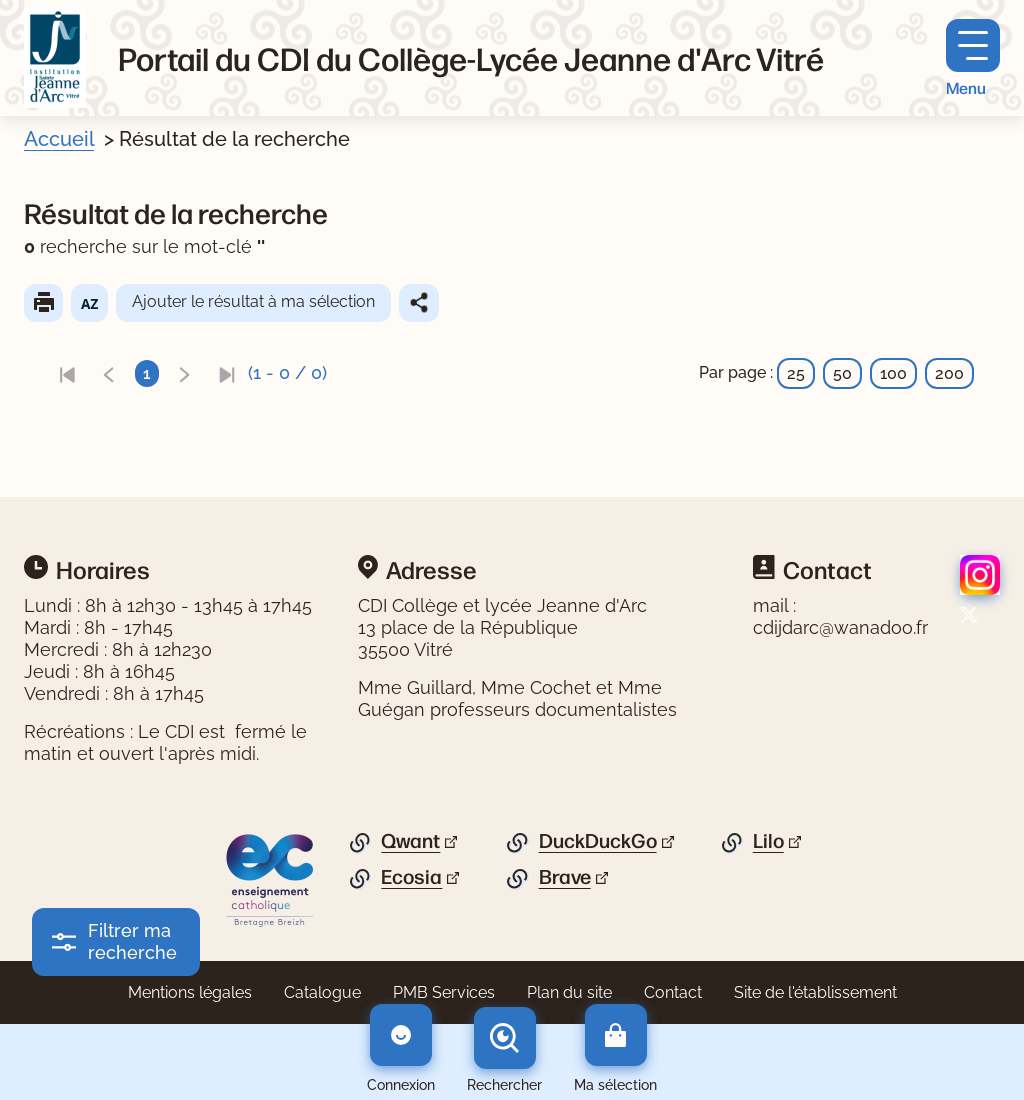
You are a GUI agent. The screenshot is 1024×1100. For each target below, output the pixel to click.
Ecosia (411, 877)
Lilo (768, 841)
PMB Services (444, 992)
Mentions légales (190, 992)
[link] (67, 373)
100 (893, 373)
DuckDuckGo (598, 841)
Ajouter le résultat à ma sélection (253, 301)
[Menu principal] (973, 58)
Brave (565, 877)
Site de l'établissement (815, 992)
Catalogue (322, 992)
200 (949, 373)
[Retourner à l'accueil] (55, 58)
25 (796, 373)
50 (842, 373)
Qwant (410, 841)
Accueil (59, 139)
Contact (673, 992)
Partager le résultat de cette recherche (419, 303)
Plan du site (569, 992)
